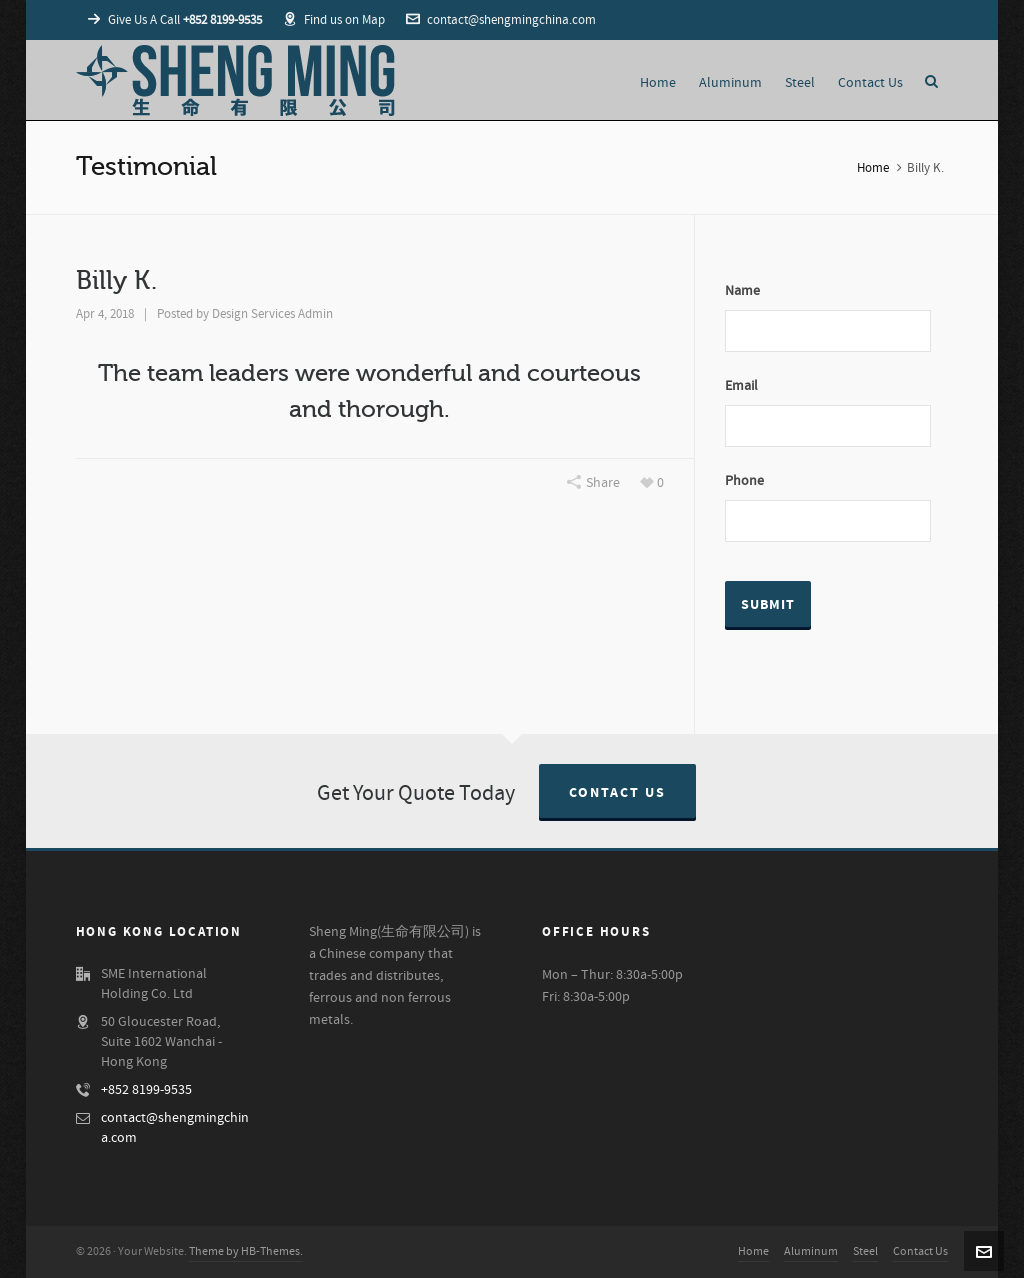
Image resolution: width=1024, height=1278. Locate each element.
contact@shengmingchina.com (501, 20)
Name (742, 291)
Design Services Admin (272, 314)
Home (873, 168)
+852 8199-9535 (146, 1090)
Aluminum (811, 1251)
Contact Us (617, 793)
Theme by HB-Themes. (246, 1251)
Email (741, 386)
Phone (744, 481)
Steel (865, 1251)
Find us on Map (334, 20)
